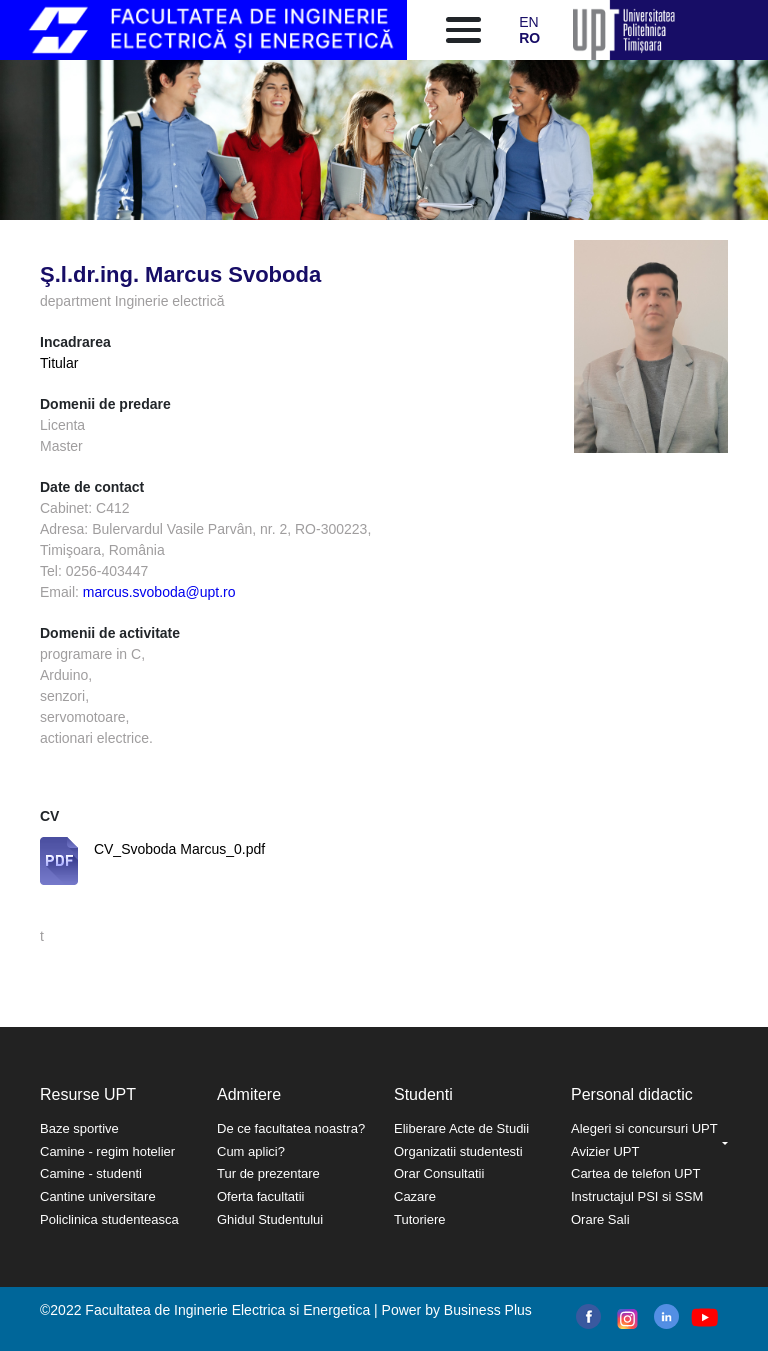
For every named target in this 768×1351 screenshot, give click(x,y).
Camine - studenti (91, 1173)
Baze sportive (79, 1128)
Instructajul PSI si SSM (637, 1196)
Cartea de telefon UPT (635, 1173)
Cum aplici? (251, 1151)
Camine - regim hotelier (107, 1151)
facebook (588, 1316)
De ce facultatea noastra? (291, 1128)
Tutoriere (420, 1219)
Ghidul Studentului (270, 1219)
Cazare (415, 1196)
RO (529, 38)
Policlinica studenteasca (109, 1219)
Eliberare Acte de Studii (461, 1128)
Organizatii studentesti (458, 1151)
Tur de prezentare (268, 1173)
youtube (703, 1317)
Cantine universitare (98, 1196)
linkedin (666, 1316)
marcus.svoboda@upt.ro (159, 592)
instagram (625, 1319)
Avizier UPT (605, 1151)
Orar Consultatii (439, 1173)
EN (528, 22)
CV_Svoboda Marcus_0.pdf (179, 849)
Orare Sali (600, 1219)
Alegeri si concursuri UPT (644, 1128)
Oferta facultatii (260, 1196)
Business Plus (488, 1310)
